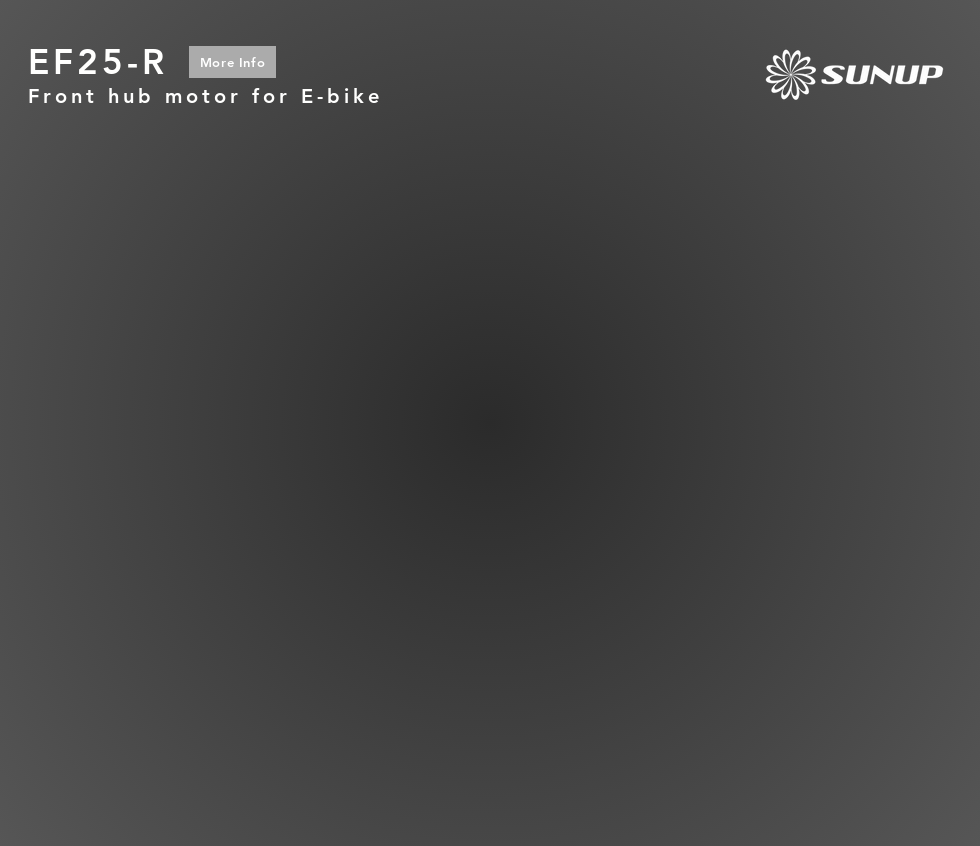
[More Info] (232, 62)
